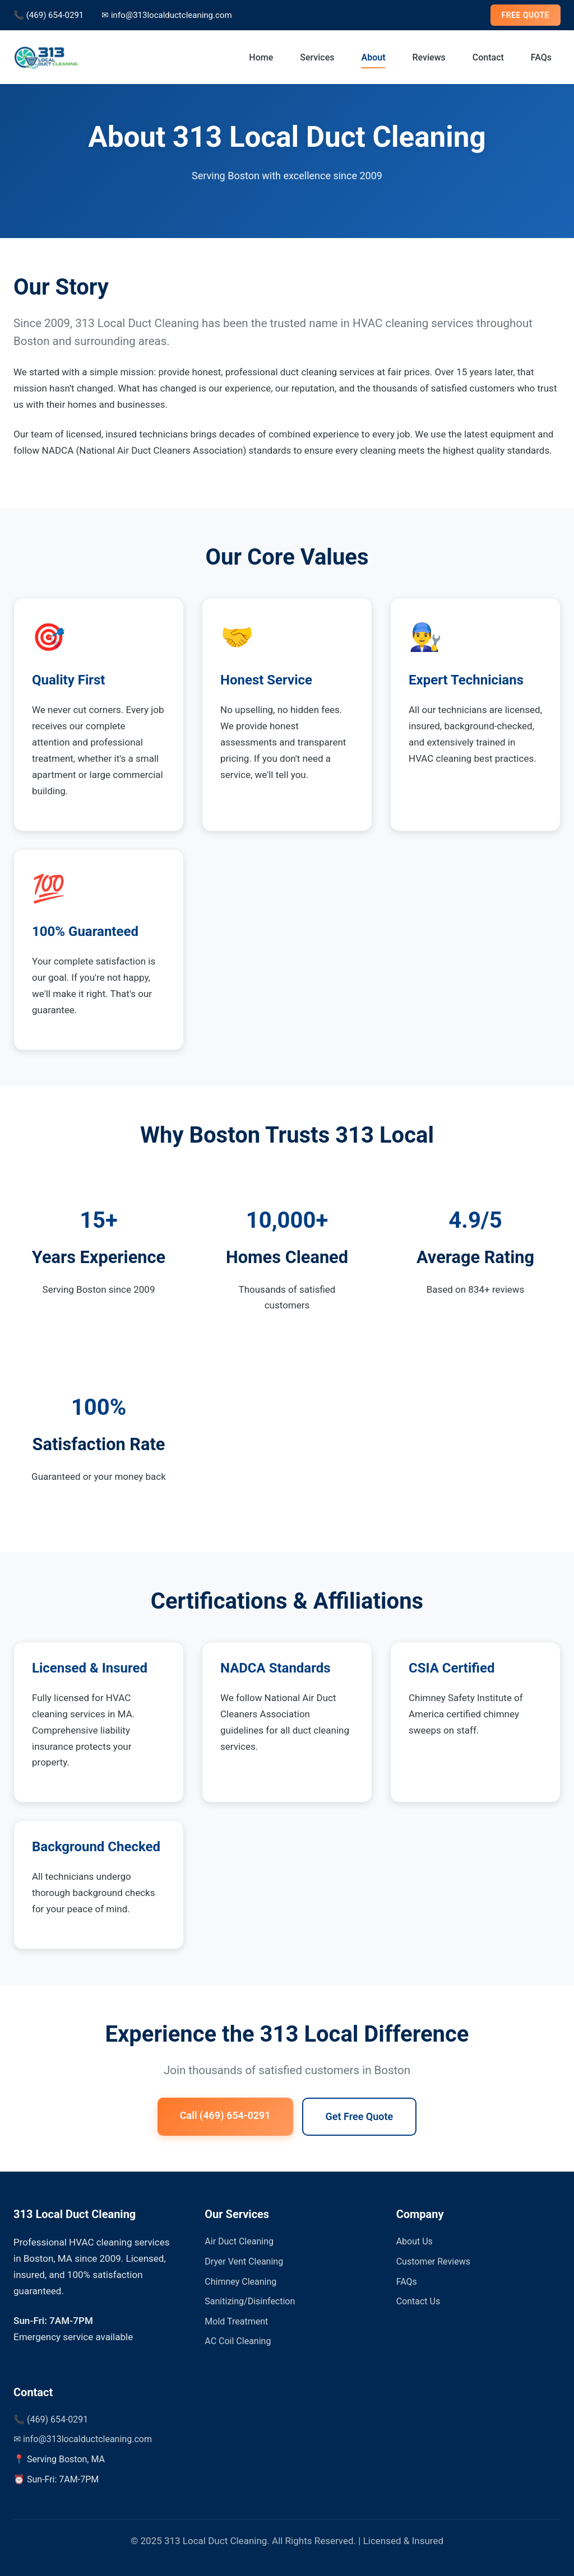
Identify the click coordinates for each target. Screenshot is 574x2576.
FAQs (541, 57)
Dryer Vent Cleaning (244, 2261)
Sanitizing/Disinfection (250, 2301)
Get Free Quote (360, 2116)
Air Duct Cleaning (239, 2241)
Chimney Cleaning (240, 2281)
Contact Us (418, 2301)
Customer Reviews (433, 2261)
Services (317, 57)
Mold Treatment (236, 2321)
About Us (414, 2241)
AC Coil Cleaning (238, 2341)
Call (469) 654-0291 (225, 2115)
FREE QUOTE (525, 15)
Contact (488, 57)
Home (261, 57)
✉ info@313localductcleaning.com (166, 15)
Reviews (429, 57)
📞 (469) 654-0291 (48, 15)
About (373, 57)
